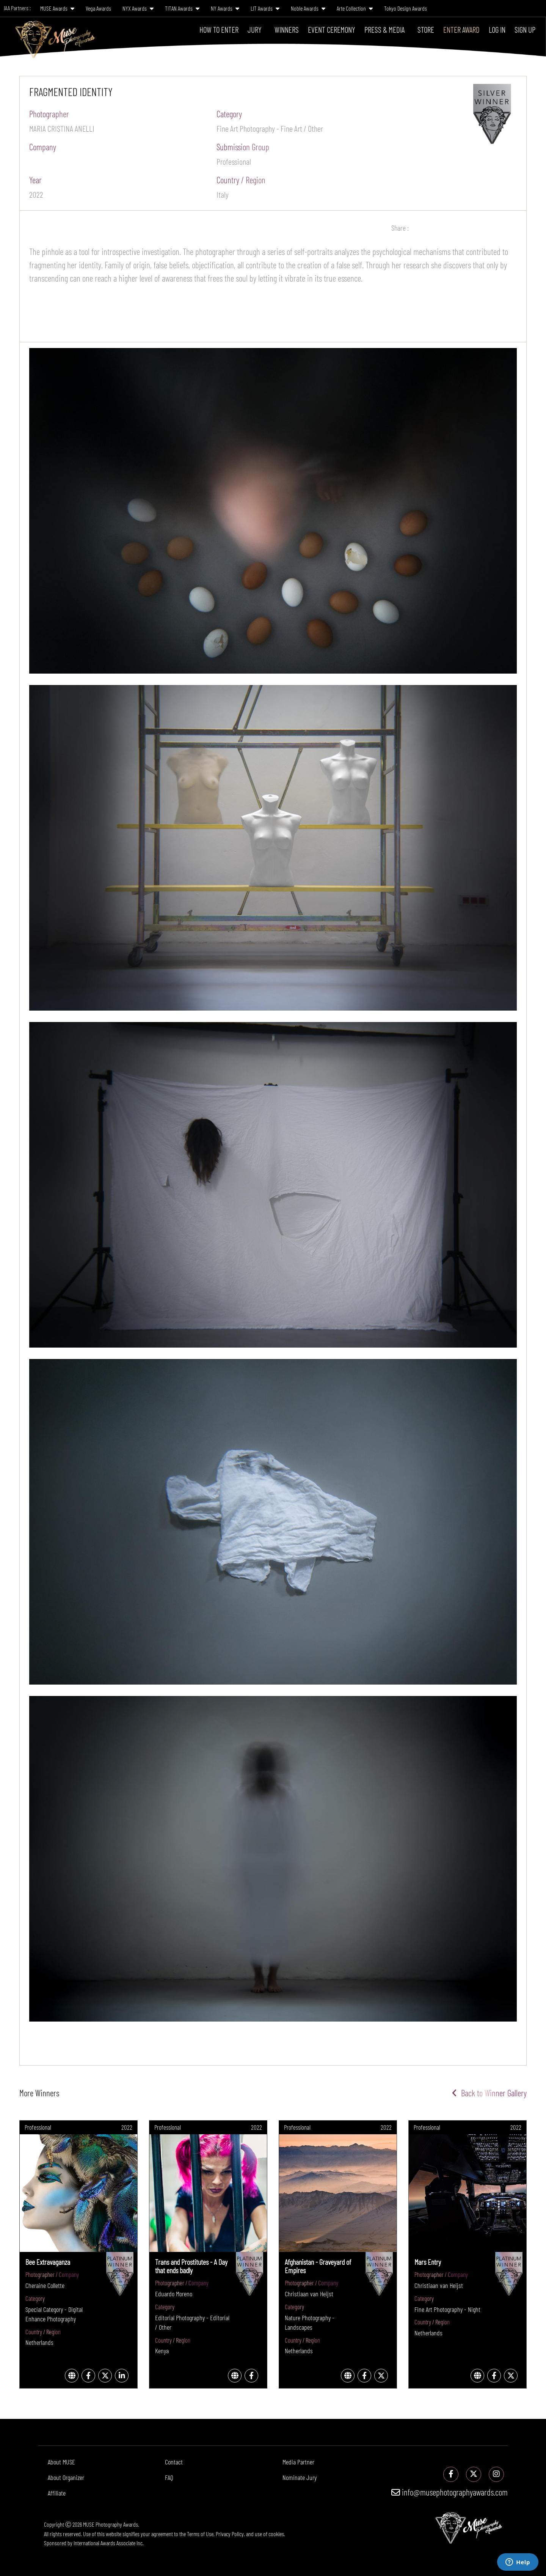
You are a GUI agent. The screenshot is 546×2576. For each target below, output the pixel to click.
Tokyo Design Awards (405, 8)
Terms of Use (200, 2533)
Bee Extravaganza (47, 2261)
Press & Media (384, 29)
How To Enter (218, 29)
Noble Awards (308, 8)
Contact (174, 2462)
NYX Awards (138, 8)
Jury (255, 29)
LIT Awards (265, 8)
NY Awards (225, 8)
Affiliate (57, 2493)
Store (425, 29)
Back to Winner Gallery (489, 2093)
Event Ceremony (331, 29)
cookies (276, 2533)
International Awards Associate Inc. (109, 2542)
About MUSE (61, 2462)
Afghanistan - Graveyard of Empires (318, 2266)
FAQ (169, 2477)
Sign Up (525, 29)
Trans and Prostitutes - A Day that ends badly (191, 2266)
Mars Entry (427, 2261)
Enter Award (461, 29)
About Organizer (66, 2477)
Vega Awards (98, 8)
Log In (497, 29)
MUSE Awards (57, 8)
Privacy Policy (230, 2533)
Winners (287, 29)
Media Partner (298, 2462)
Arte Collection (355, 8)
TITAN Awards (182, 8)
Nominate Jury (299, 2477)
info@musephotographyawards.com (449, 2492)
